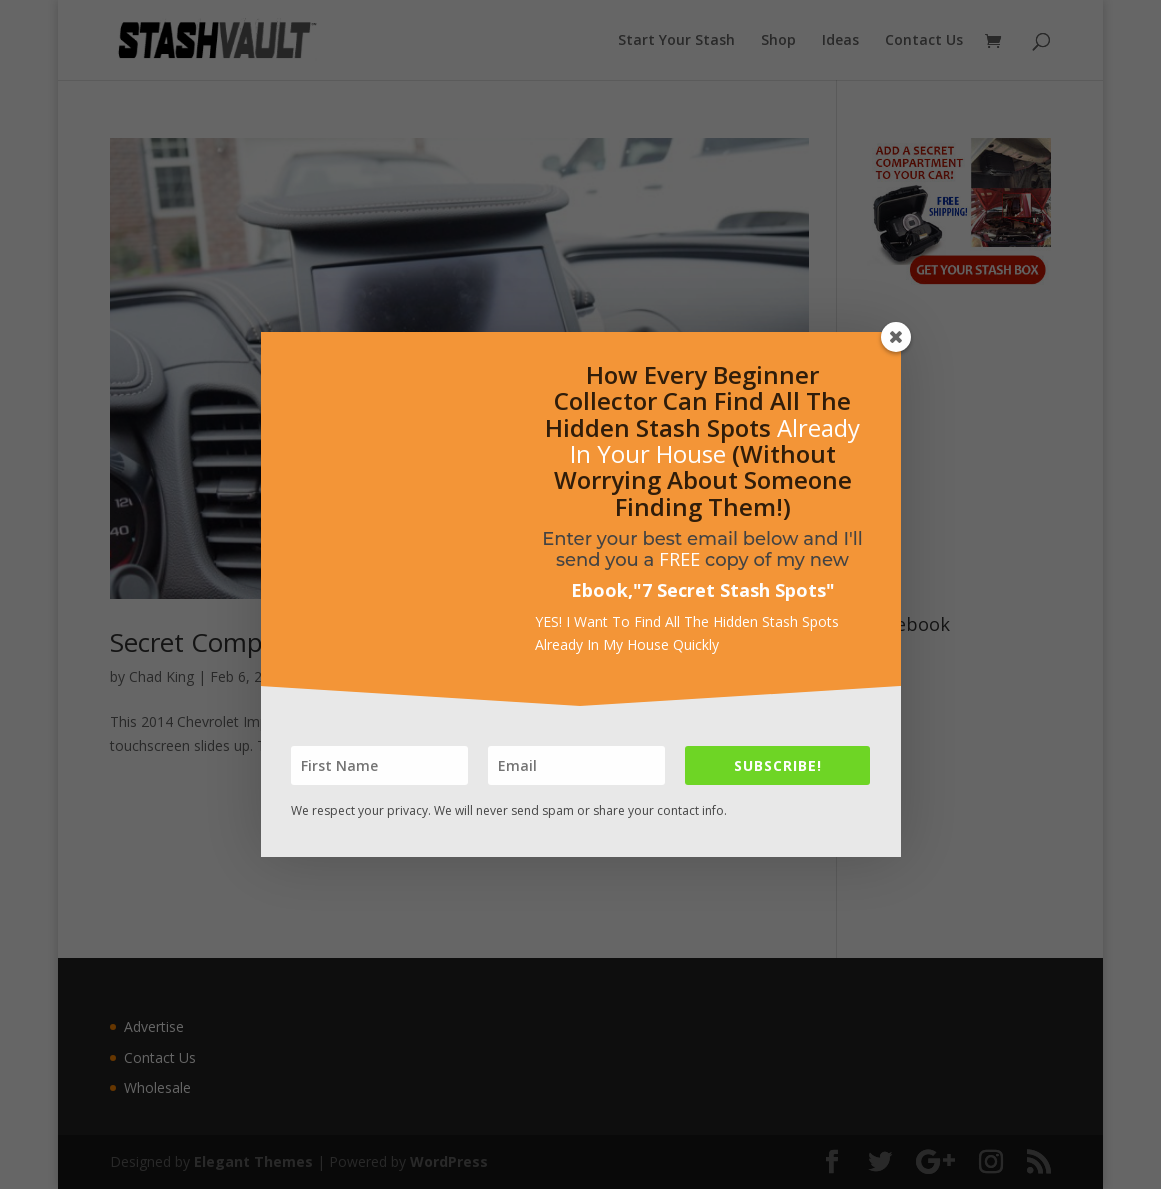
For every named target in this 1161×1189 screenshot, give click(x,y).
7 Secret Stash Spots (734, 590)
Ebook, (602, 590)
